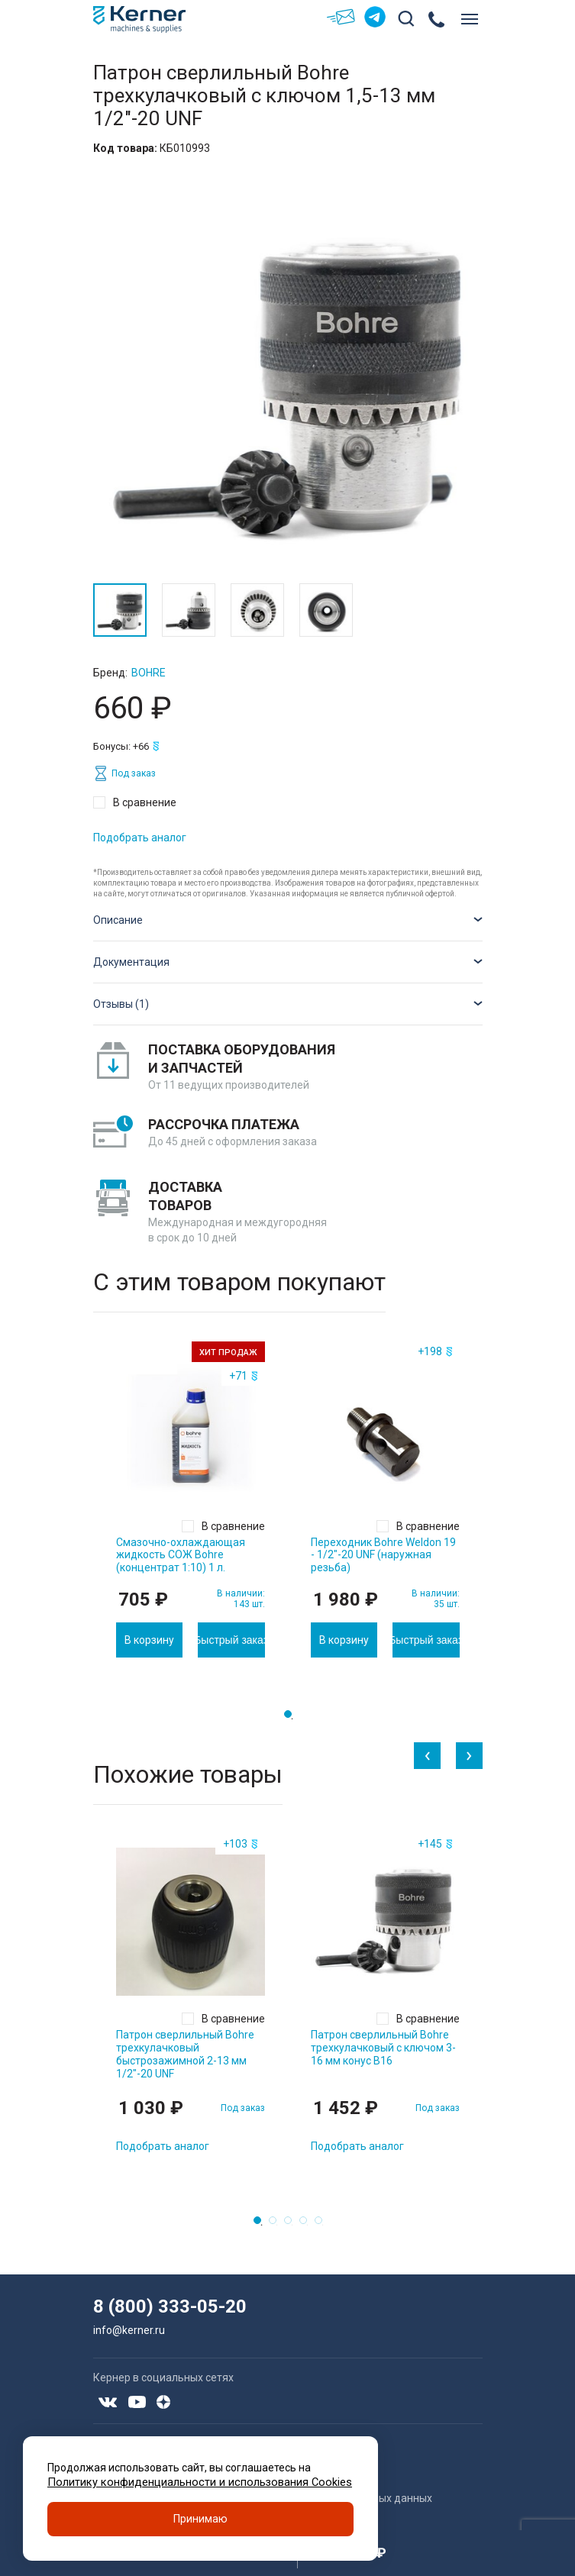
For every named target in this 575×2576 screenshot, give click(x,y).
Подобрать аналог (139, 837)
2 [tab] (277, 2224)
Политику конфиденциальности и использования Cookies (192, 2480)
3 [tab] (292, 2224)
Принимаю (200, 2518)
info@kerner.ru (129, 2330)
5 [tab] (323, 2224)
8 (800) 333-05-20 (170, 2306)
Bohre (148, 672)
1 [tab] (292, 1718)
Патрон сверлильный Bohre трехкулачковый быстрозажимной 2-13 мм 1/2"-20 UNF (185, 2054)
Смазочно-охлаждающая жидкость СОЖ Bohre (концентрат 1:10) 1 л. (180, 1555)
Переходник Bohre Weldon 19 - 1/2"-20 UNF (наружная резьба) (383, 1555)
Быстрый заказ (231, 1640)
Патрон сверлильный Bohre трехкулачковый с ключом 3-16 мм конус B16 (383, 2048)
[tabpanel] (190, 1500)
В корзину (149, 1640)
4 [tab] (307, 2224)
